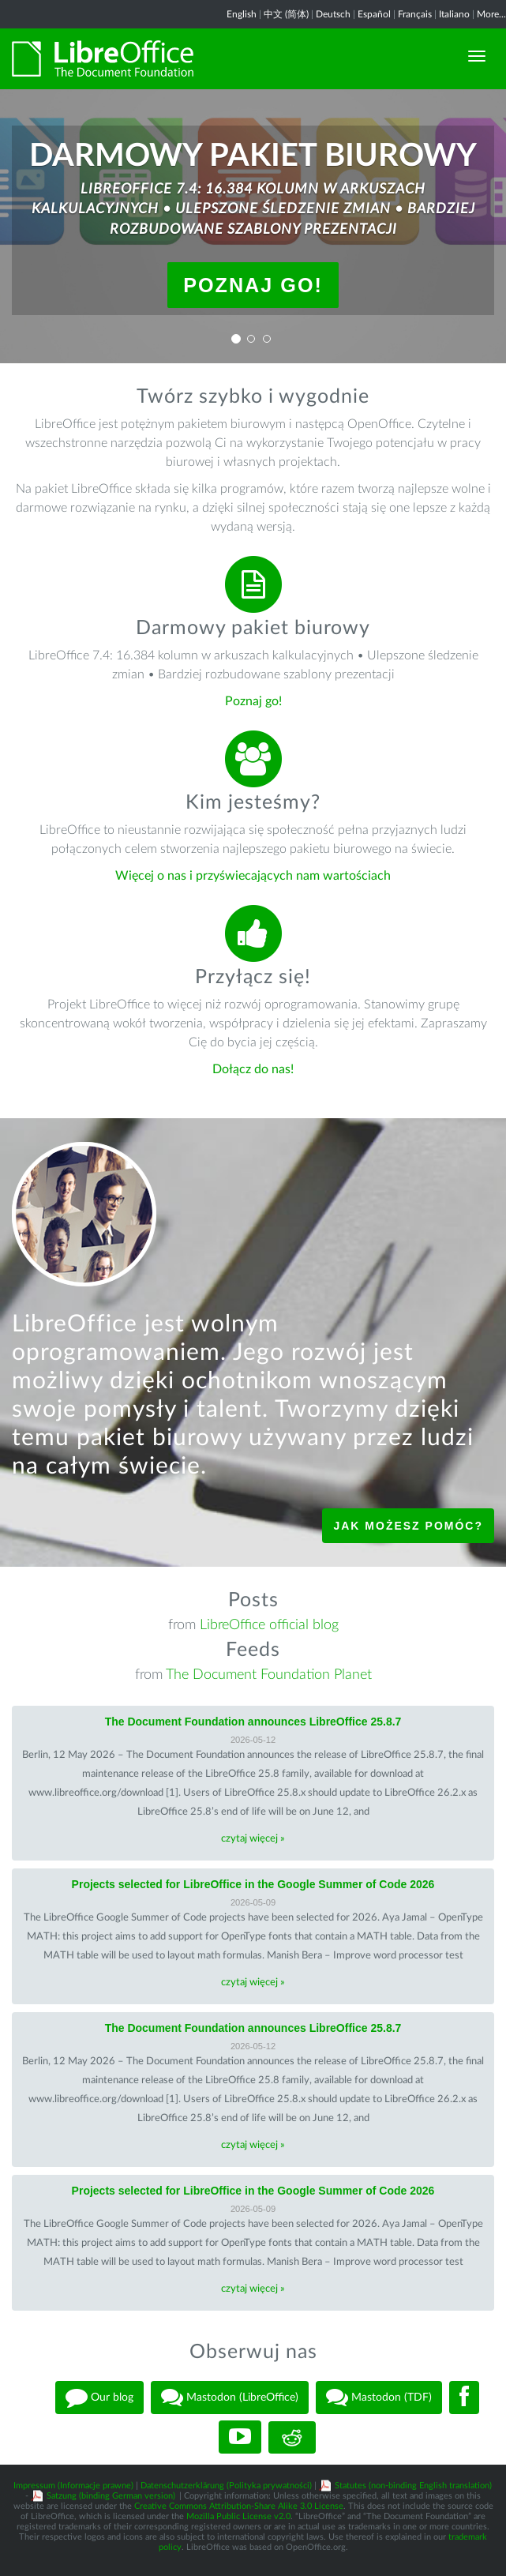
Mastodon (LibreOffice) (229, 2397)
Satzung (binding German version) (111, 2496)
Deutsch (333, 14)
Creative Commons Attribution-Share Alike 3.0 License (238, 2506)
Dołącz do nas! (253, 1069)
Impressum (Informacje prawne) (73, 2485)
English (242, 14)
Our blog (99, 2397)
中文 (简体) (286, 14)
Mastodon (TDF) (379, 2397)
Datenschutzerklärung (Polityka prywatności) (226, 2485)
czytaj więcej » (253, 1839)
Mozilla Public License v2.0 (238, 2516)
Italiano (454, 14)
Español (374, 14)
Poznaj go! (253, 285)
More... (491, 14)
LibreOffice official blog (269, 1625)
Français (415, 14)
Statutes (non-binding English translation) (413, 2485)
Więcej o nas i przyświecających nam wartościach (253, 875)
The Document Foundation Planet (269, 1675)
